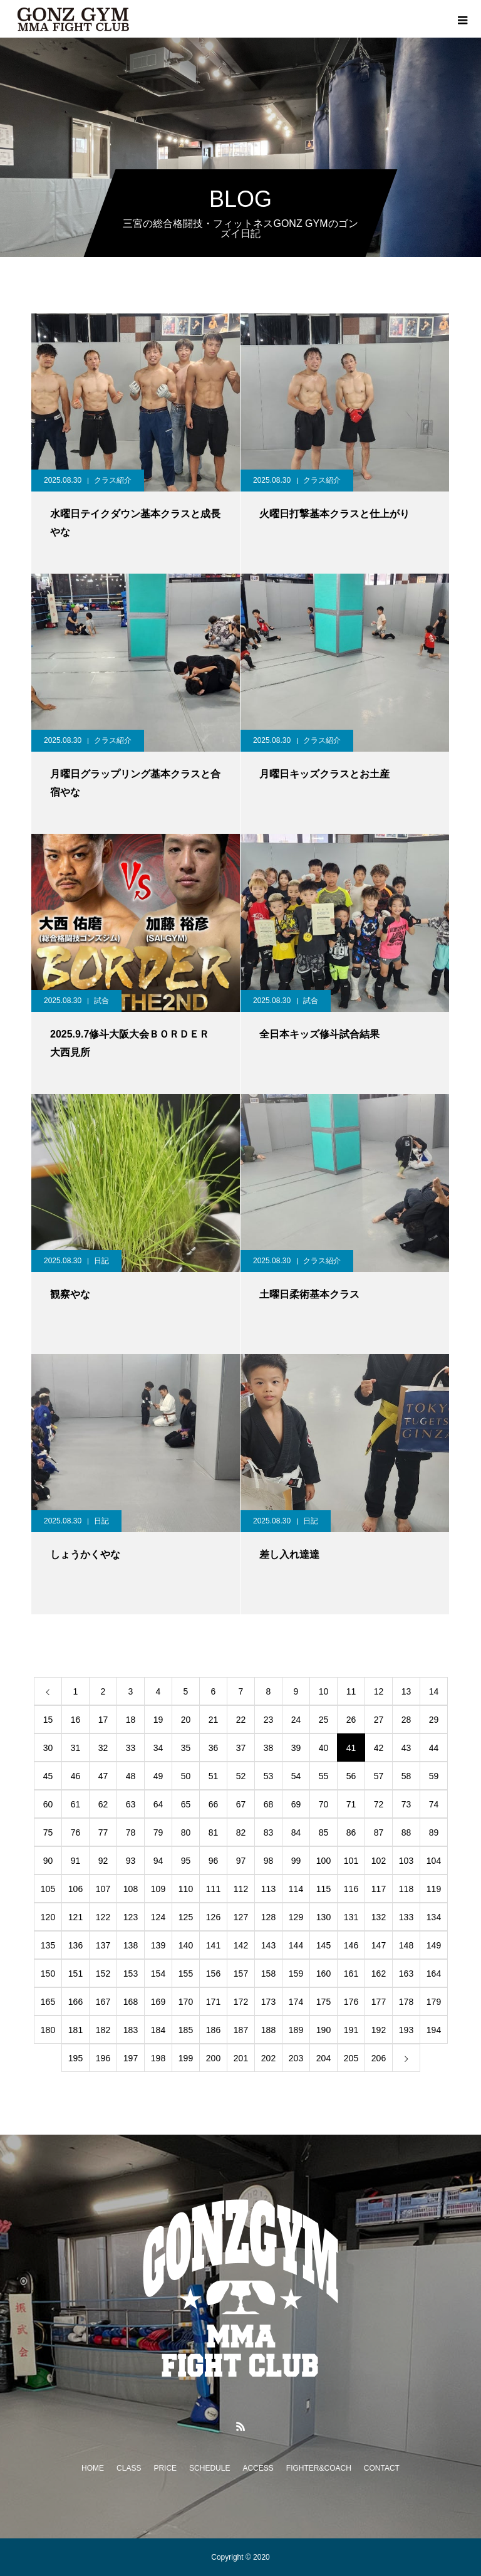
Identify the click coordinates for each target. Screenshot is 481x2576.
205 (351, 2058)
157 (241, 1974)
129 (296, 1917)
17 (103, 1720)
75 (48, 1832)
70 (324, 1804)
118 (406, 1889)
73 (406, 1804)
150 (48, 1974)
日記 (101, 1260)
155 (185, 1974)
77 (103, 1832)
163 (406, 1974)
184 (158, 2030)
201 (241, 2058)
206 (378, 2058)
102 (378, 1861)
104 (434, 1861)
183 (130, 2030)
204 (323, 2058)
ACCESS (257, 2468)
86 (351, 1832)
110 (185, 1889)
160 (323, 1974)
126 (213, 1917)
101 (351, 1861)
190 (323, 2030)
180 (48, 2030)
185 (185, 2030)
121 (75, 1917)
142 (241, 1945)
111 (213, 1889)
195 (75, 2058)
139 (158, 1945)
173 (268, 2002)
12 (379, 1691)
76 (76, 1832)
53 (269, 1776)
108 (130, 1889)
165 (48, 2002)
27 (379, 1720)
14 (434, 1691)
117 (378, 1889)
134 (434, 1917)
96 (214, 1861)
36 (214, 1748)
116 (351, 1889)
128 (268, 1917)
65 (186, 1804)
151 (75, 1974)
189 (296, 2030)
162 (378, 1974)
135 (48, 1945)
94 (158, 1861)
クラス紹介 (113, 480)
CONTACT (382, 2468)
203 (296, 2058)
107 (103, 1889)
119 (434, 1889)
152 (103, 1974)
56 (351, 1776)
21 (214, 1720)
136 (75, 1945)
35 (186, 1748)
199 (185, 2058)
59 (434, 1776)
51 (214, 1776)
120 (48, 1917)
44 (434, 1748)
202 (268, 2058)
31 (76, 1748)
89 (434, 1832)
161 (351, 1974)
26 (351, 1720)
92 (103, 1861)
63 (131, 1804)
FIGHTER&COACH (318, 2468)
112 (241, 1889)
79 (158, 1832)
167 (103, 2002)
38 (269, 1748)
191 (351, 2030)
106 (75, 1889)
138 (130, 1945)
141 (213, 1945)
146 (351, 1945)
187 (241, 2030)
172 (241, 2002)
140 (185, 1945)
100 (323, 1861)
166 (75, 2002)
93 (131, 1861)
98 (269, 1861)
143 (268, 1945)
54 (296, 1776)
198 (158, 2058)
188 (268, 2030)
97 (241, 1861)
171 (213, 2002)
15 (48, 1720)
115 (323, 1889)
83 (269, 1832)
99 (296, 1861)
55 (324, 1776)
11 (351, 1691)
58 (406, 1776)
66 (214, 1804)
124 (158, 1917)
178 (406, 2002)
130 (323, 1917)
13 (406, 1691)
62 (103, 1804)
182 (103, 2030)
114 (296, 1889)
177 (378, 2002)
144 (296, 1945)
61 (76, 1804)
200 (213, 2058)
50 (186, 1776)
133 (406, 1917)
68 (269, 1804)
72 (379, 1804)
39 (296, 1748)
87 (379, 1832)
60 (48, 1804)
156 (213, 1974)
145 (323, 1945)
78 (131, 1832)
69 (296, 1804)
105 (48, 1889)
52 (241, 1776)
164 (434, 1974)
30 (48, 1748)
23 (269, 1720)
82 (241, 1832)
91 (76, 1861)
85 (324, 1832)
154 (158, 1974)
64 (158, 1804)
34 (158, 1748)
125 (185, 1917)
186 (213, 2030)
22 (241, 1720)
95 (186, 1861)
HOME (92, 2468)
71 (351, 1804)
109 (158, 1889)
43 (406, 1748)
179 (434, 2002)
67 (241, 1804)
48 (131, 1776)
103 (406, 1861)
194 (434, 2030)
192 (378, 2030)
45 (48, 1776)
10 (324, 1691)
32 (103, 1748)
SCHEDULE (209, 2468)
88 (406, 1832)
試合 (101, 1000)
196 (103, 2058)
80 (186, 1832)
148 (406, 1945)
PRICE (165, 2468)
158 (268, 1974)
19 (158, 1720)
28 (406, 1720)
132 (378, 1917)
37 (241, 1748)
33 (131, 1748)
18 (131, 1720)
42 (379, 1748)
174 (296, 2002)
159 (296, 1974)
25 (324, 1720)
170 (185, 2002)
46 (76, 1776)
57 (379, 1776)
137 (103, 1945)
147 (378, 1945)
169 (158, 2002)
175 (323, 2002)
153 (130, 1974)
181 (75, 2030)
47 (103, 1776)
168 (130, 2002)
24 (296, 1720)
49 (158, 1776)
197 (130, 2058)
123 (130, 1917)
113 (268, 1889)
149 (434, 1945)
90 (48, 1861)
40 (324, 1748)
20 (186, 1720)
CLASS (128, 2468)
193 (406, 2030)
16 (76, 1720)
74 (434, 1804)
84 (296, 1832)
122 (103, 1917)
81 (214, 1832)
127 (241, 1917)
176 (351, 2002)
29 (434, 1720)
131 (351, 1917)
